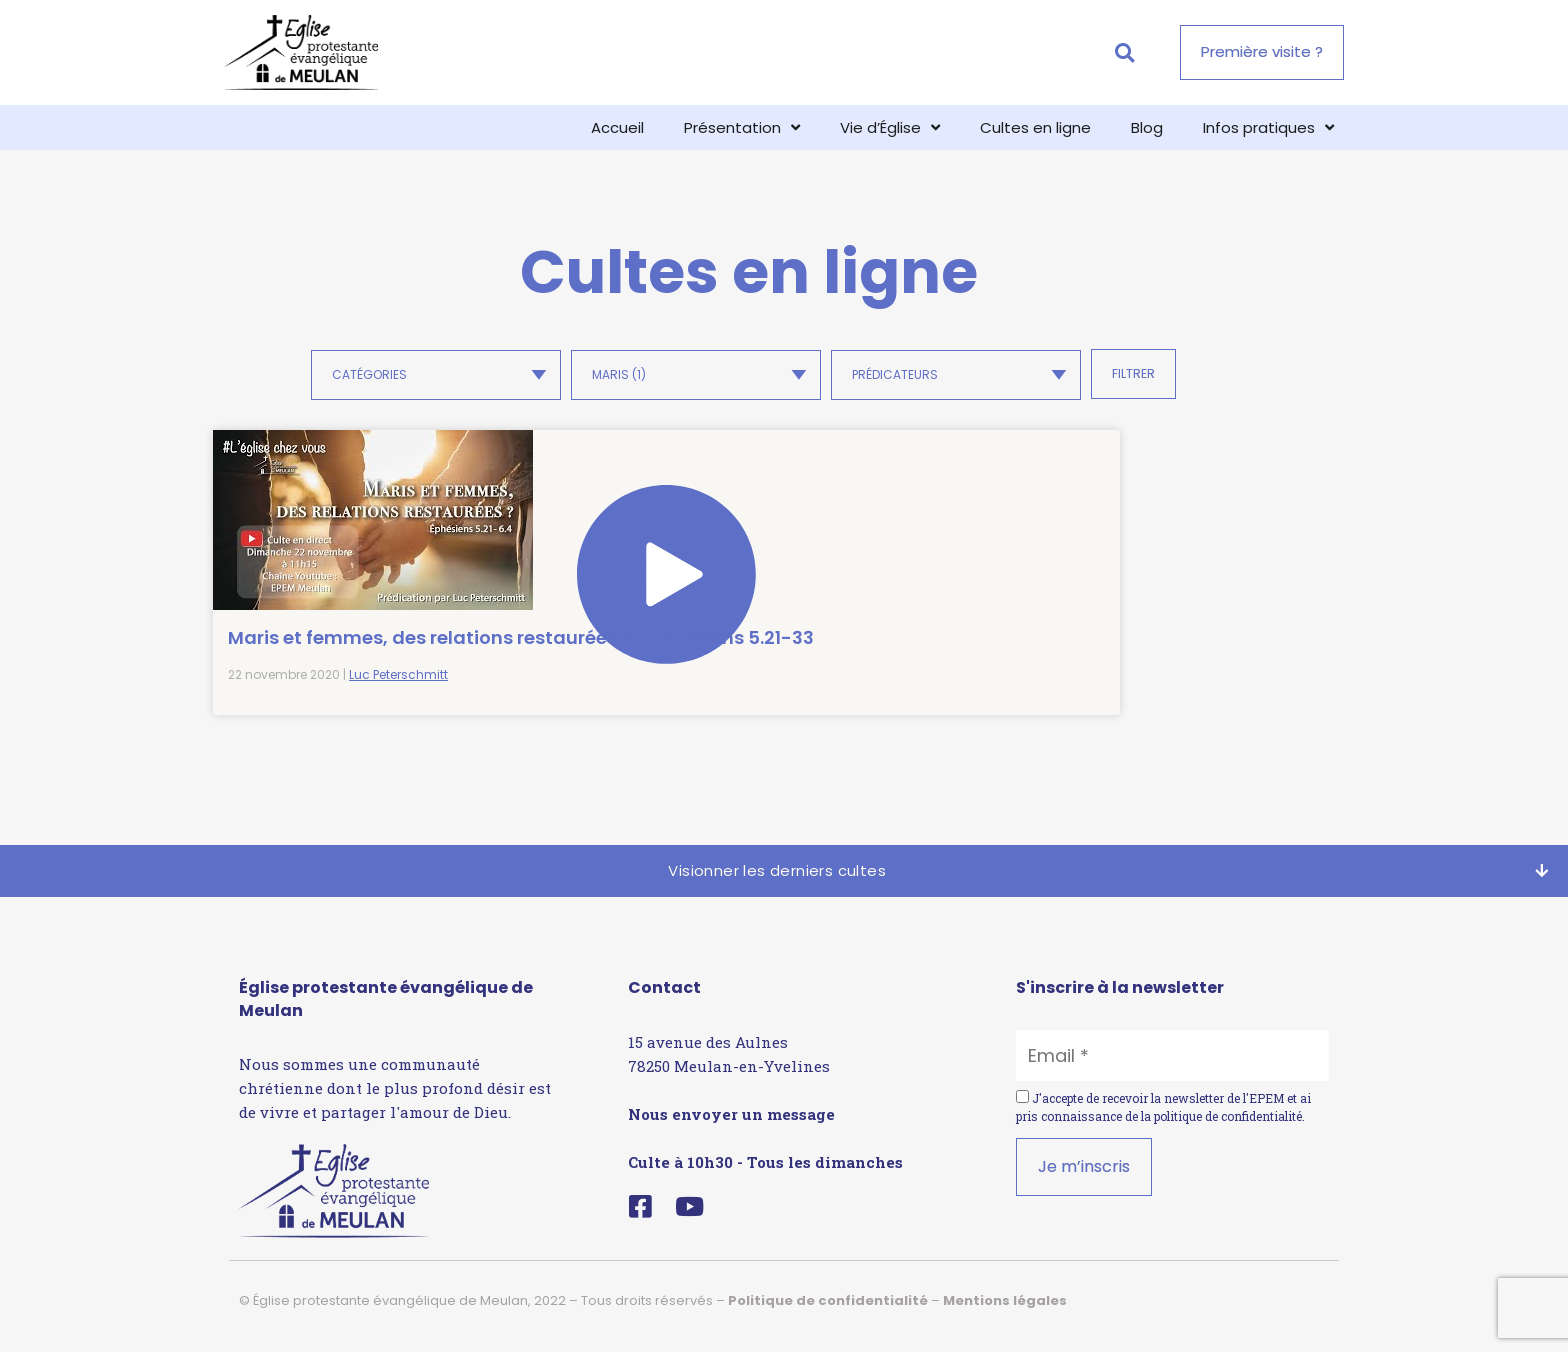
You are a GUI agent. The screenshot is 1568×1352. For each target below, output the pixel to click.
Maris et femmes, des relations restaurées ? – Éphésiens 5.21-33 (336, 623)
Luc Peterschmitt (398, 685)
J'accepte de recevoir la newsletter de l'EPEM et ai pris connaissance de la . (1163, 1118)
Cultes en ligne (1035, 127)
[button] (1124, 52)
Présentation (742, 127)
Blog (1147, 127)
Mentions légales (1005, 1311)
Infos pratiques (1268, 127)
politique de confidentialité (1228, 1127)
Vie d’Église (890, 127)
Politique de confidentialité (828, 1311)
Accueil (617, 127)
